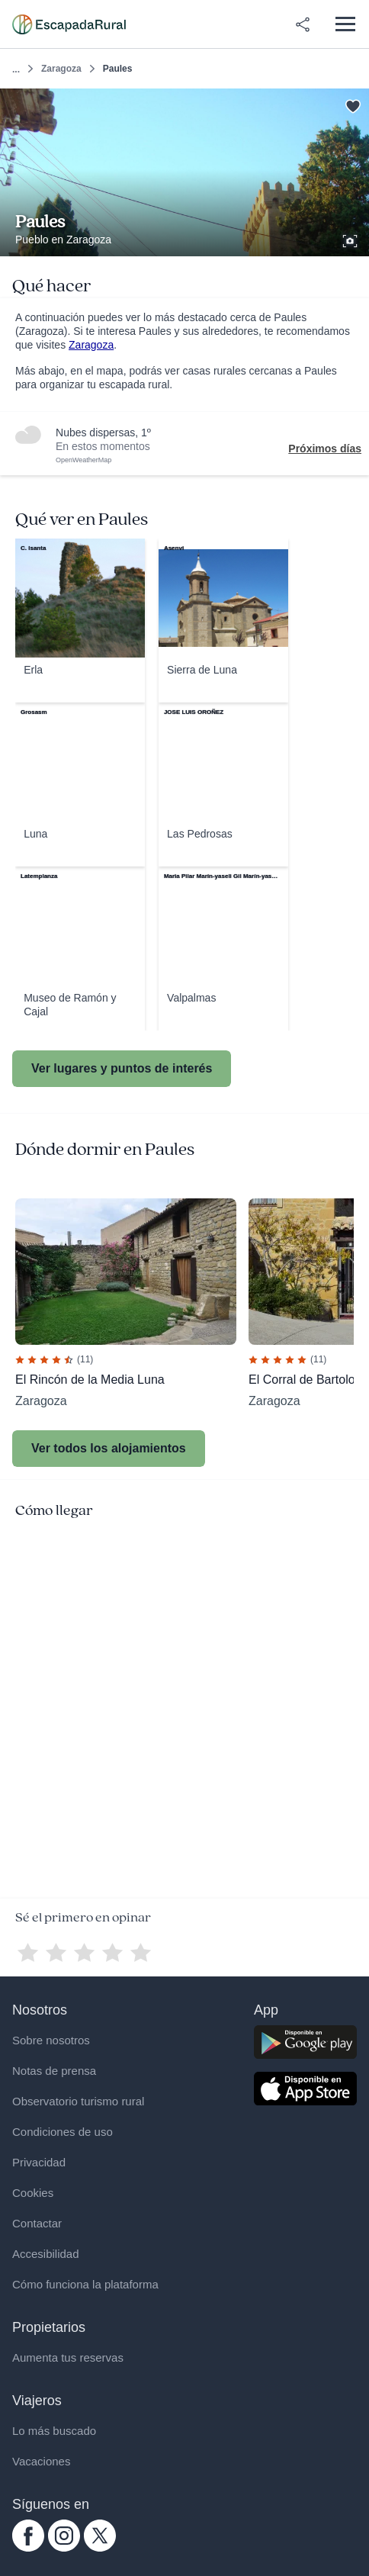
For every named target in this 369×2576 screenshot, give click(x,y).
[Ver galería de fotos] (351, 239)
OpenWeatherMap (83, 460)
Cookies (32, 2192)
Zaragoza (61, 68)
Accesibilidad (45, 2253)
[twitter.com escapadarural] (100, 2548)
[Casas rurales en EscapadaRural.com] (69, 24)
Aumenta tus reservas (68, 2357)
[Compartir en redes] (302, 24)
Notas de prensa (54, 2070)
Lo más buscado (54, 2430)
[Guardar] (352, 104)
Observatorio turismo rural (78, 2101)
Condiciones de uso (62, 2131)
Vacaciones (41, 2461)
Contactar (37, 2223)
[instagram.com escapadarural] (64, 2548)
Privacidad (39, 2162)
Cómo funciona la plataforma (85, 2284)
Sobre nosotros (51, 2040)
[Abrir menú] (345, 24)
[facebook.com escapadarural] (28, 2548)
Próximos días (324, 448)
